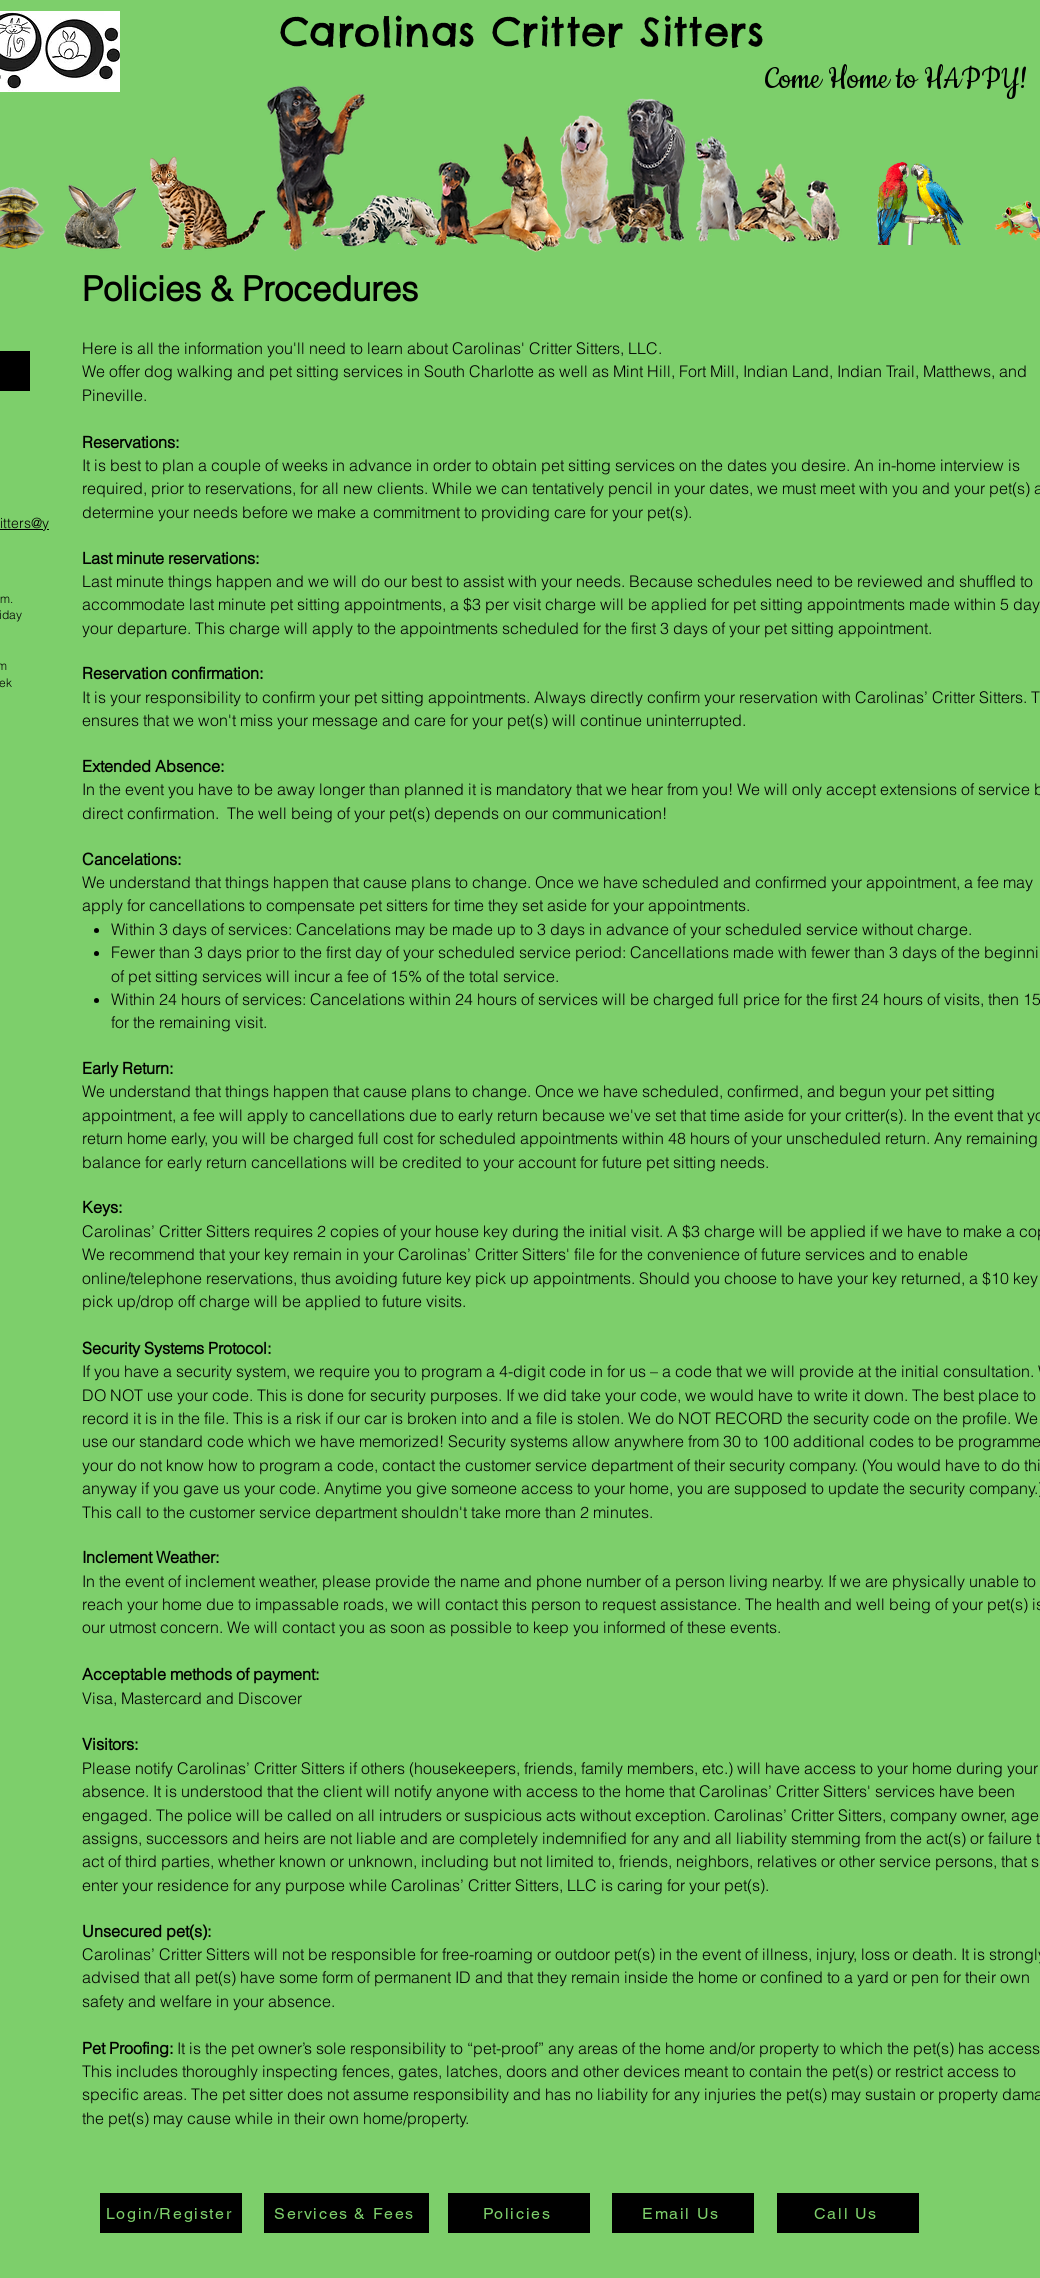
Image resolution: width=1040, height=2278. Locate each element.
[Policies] (519, 2213)
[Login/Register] (171, 2213)
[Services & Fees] (346, 2213)
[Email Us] (683, 2213)
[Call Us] (848, 2213)
